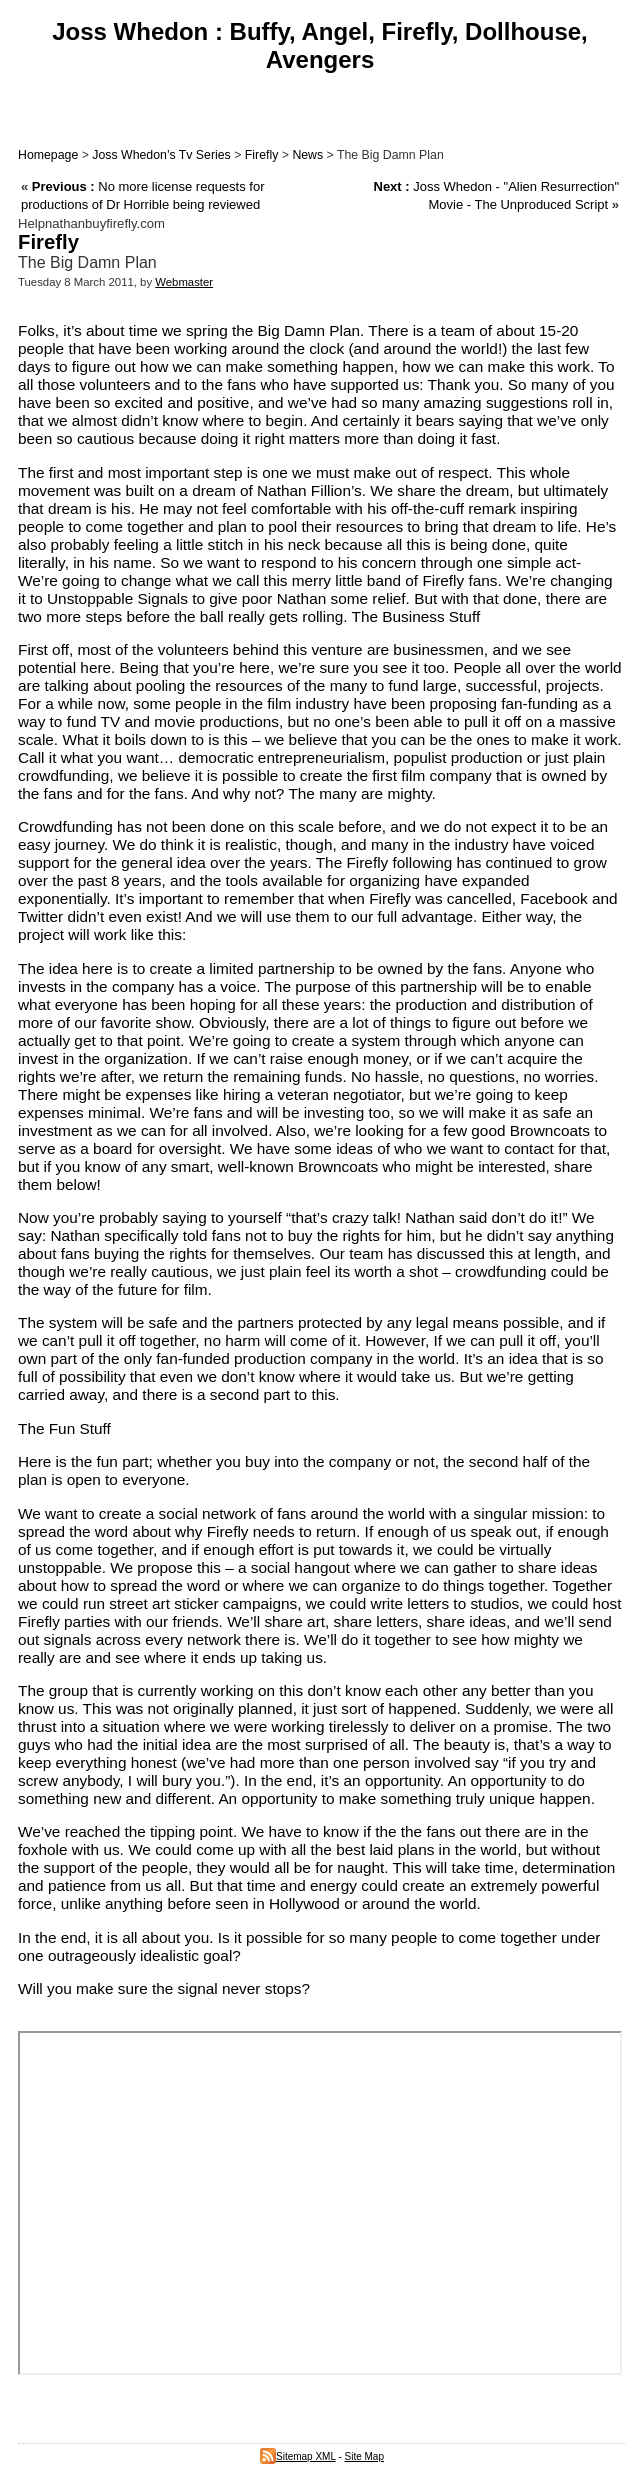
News (307, 155)
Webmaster (184, 282)
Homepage (48, 155)
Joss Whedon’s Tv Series (161, 155)
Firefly (262, 155)
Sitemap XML (298, 2456)
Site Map (364, 2456)
